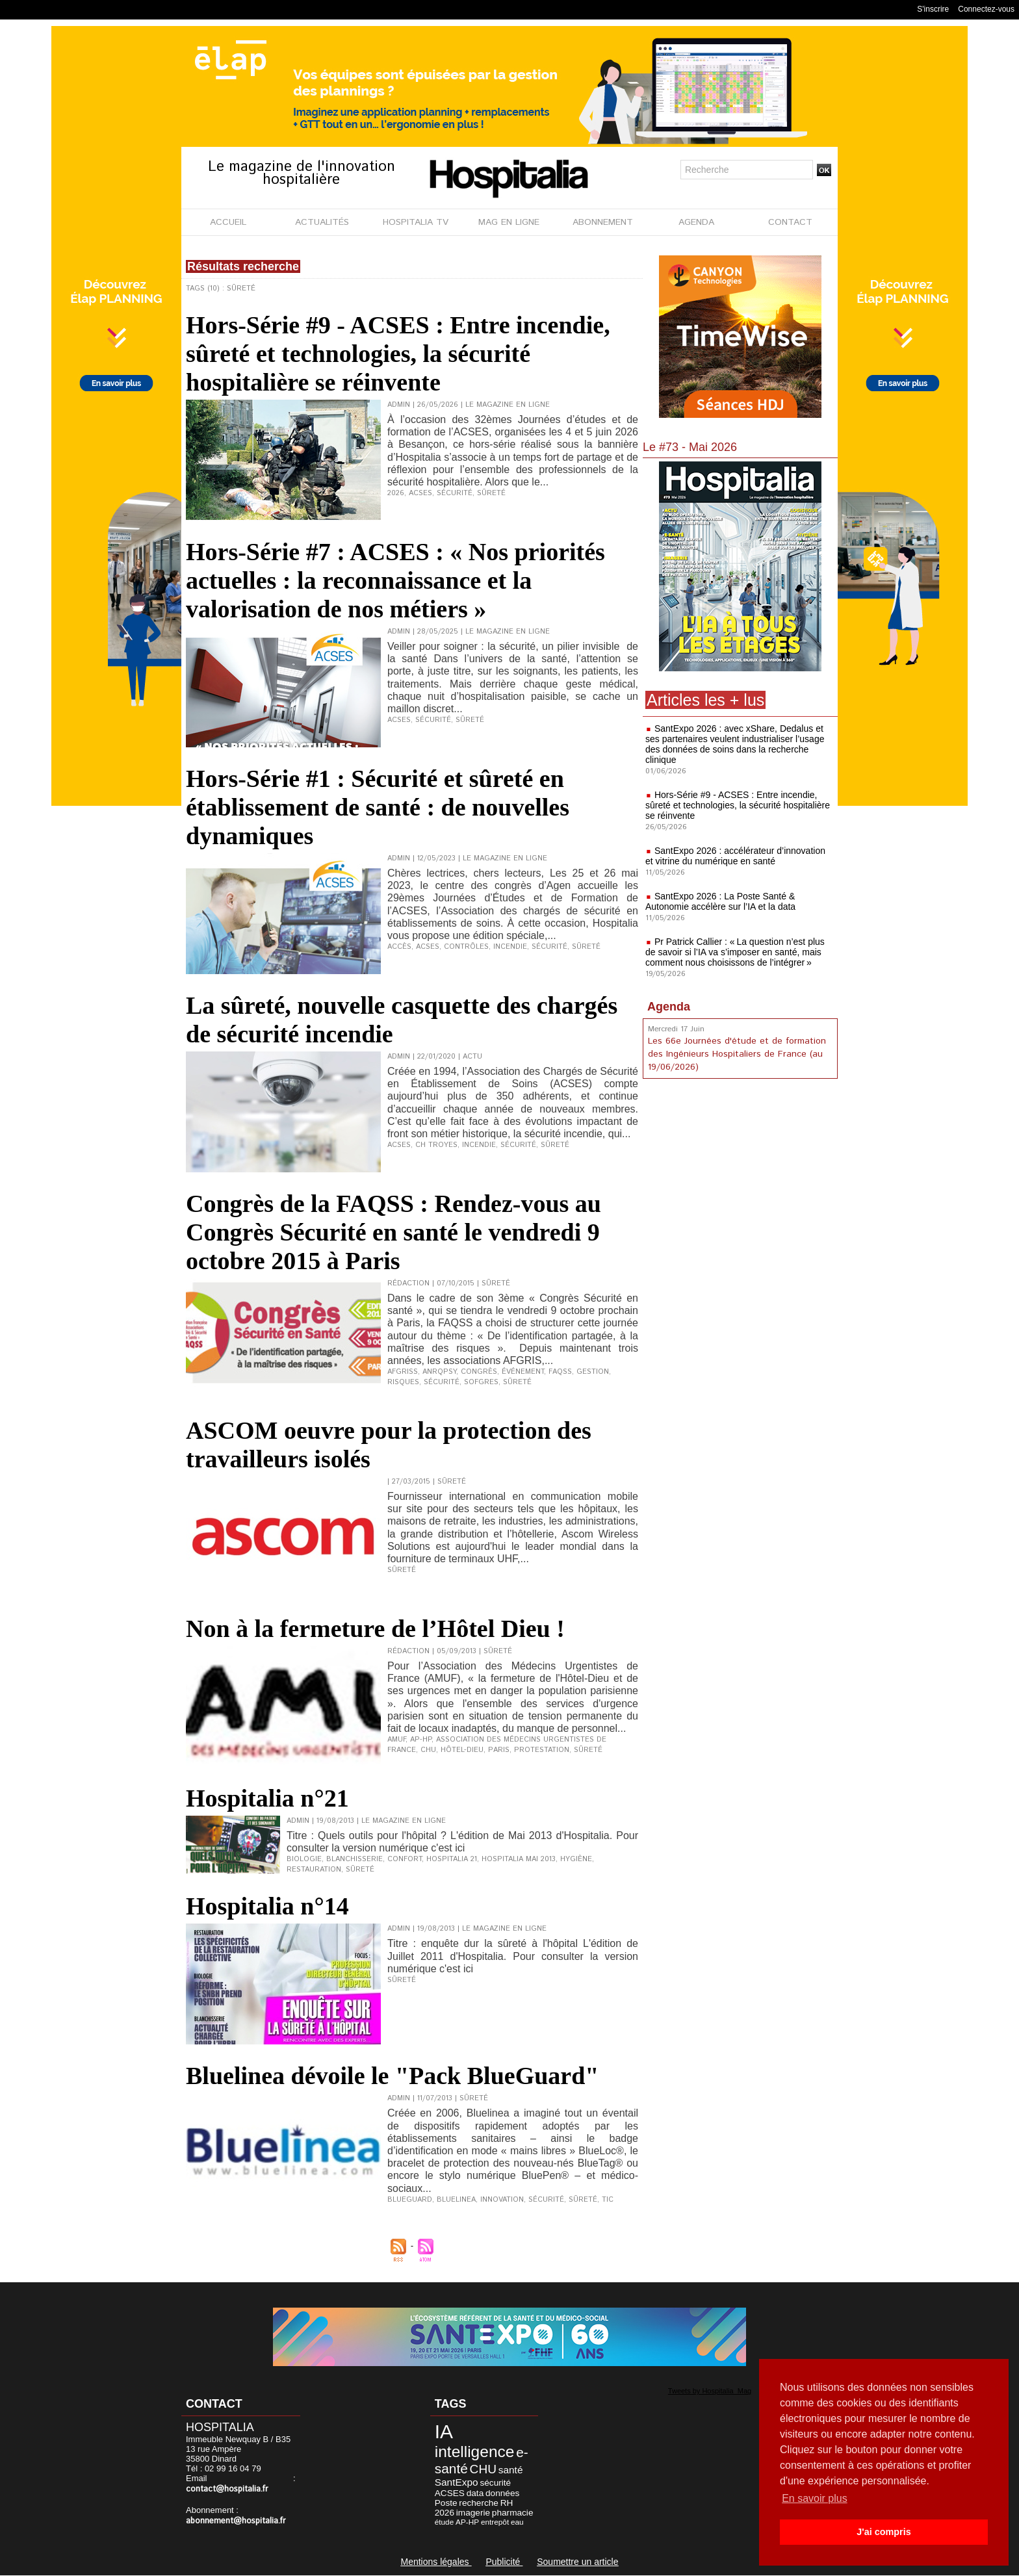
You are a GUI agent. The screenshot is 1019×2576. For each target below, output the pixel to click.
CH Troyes (436, 1145)
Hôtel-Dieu (462, 1750)
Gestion (592, 1372)
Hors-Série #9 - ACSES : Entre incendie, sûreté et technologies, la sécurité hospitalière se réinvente (398, 353)
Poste (446, 2503)
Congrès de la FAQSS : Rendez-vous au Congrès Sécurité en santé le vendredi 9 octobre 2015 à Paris (393, 1232)
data (475, 2493)
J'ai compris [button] (883, 2532)
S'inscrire (933, 9)
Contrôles (466, 947)
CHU (428, 1750)
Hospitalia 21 (451, 1859)
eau (517, 2522)
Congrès (479, 1372)
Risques (403, 1382)
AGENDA (696, 222)
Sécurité (454, 493)
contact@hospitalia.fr (227, 2489)
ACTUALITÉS (322, 222)
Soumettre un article (577, 2562)
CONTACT (790, 222)
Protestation (541, 1750)
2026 (395, 493)
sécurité (495, 2483)
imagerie (473, 2513)
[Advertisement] (740, 1189)
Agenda (668, 1006)
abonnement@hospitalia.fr (236, 2521)
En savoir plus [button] (814, 2498)
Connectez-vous (986, 9)
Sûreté (491, 493)
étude (444, 2522)
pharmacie (513, 2513)
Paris (499, 1750)
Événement (523, 1372)
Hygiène (576, 1859)
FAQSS (560, 1372)
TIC (607, 2200)
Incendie (510, 947)
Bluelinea (456, 2200)
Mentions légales (435, 2562)
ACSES (420, 493)
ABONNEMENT (603, 222)
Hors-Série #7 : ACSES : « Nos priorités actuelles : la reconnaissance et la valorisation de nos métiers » (395, 580)
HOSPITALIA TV (415, 222)
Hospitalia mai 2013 (519, 1859)
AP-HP (421, 1739)
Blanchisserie (354, 1859)
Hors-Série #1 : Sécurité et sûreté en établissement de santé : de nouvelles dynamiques (377, 807)
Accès (399, 947)
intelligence (475, 2451)
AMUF (396, 1739)
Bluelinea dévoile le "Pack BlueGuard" (392, 2075)
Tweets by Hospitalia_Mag (709, 2391)
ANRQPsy (439, 1372)
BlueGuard (409, 2200)
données (502, 2493)
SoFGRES (481, 1382)
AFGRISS (402, 1372)
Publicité (503, 2562)
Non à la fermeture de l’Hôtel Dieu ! (375, 1628)
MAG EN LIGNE (508, 222)
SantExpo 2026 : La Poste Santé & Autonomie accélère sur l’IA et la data (720, 901)
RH (506, 2503)
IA (444, 2431)
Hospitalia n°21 (267, 1798)
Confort (404, 1859)
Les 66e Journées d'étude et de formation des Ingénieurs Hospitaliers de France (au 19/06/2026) (737, 1054)
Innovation (502, 2200)
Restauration (314, 1869)
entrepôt (495, 2522)
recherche (478, 2503)
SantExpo (456, 2482)
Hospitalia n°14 (267, 1906)
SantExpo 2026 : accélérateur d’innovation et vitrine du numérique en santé (735, 855)
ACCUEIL (228, 222)
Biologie (304, 1859)
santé (510, 2469)
